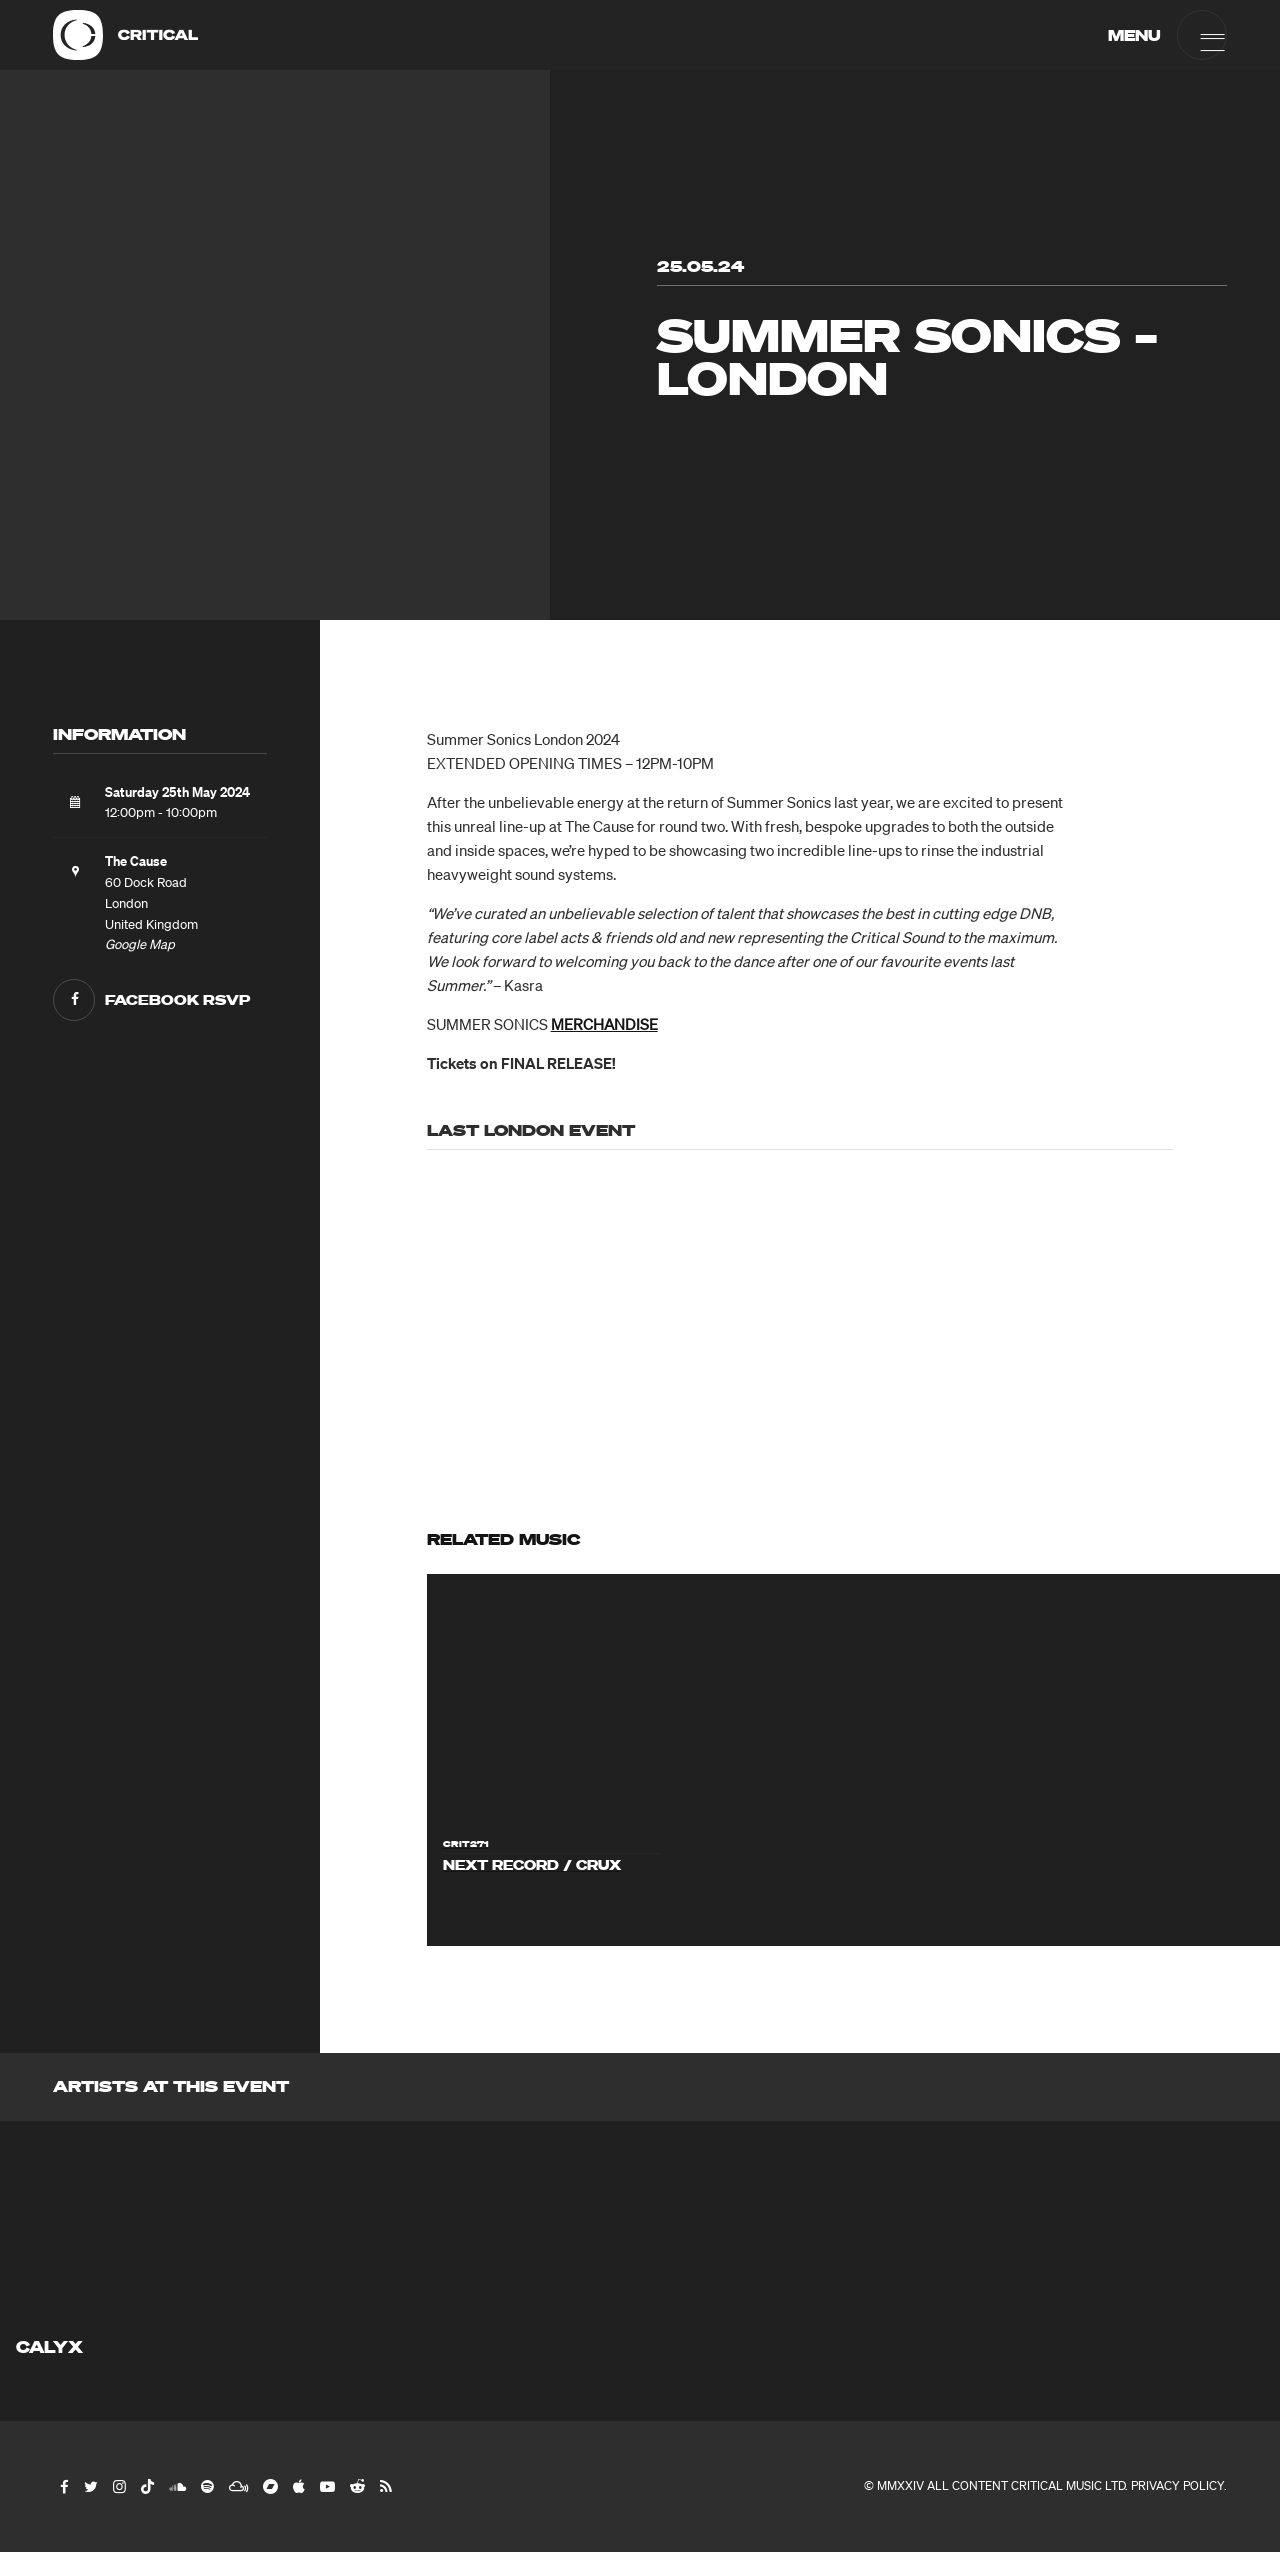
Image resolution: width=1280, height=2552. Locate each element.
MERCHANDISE (604, 1024)
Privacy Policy (1177, 2485)
